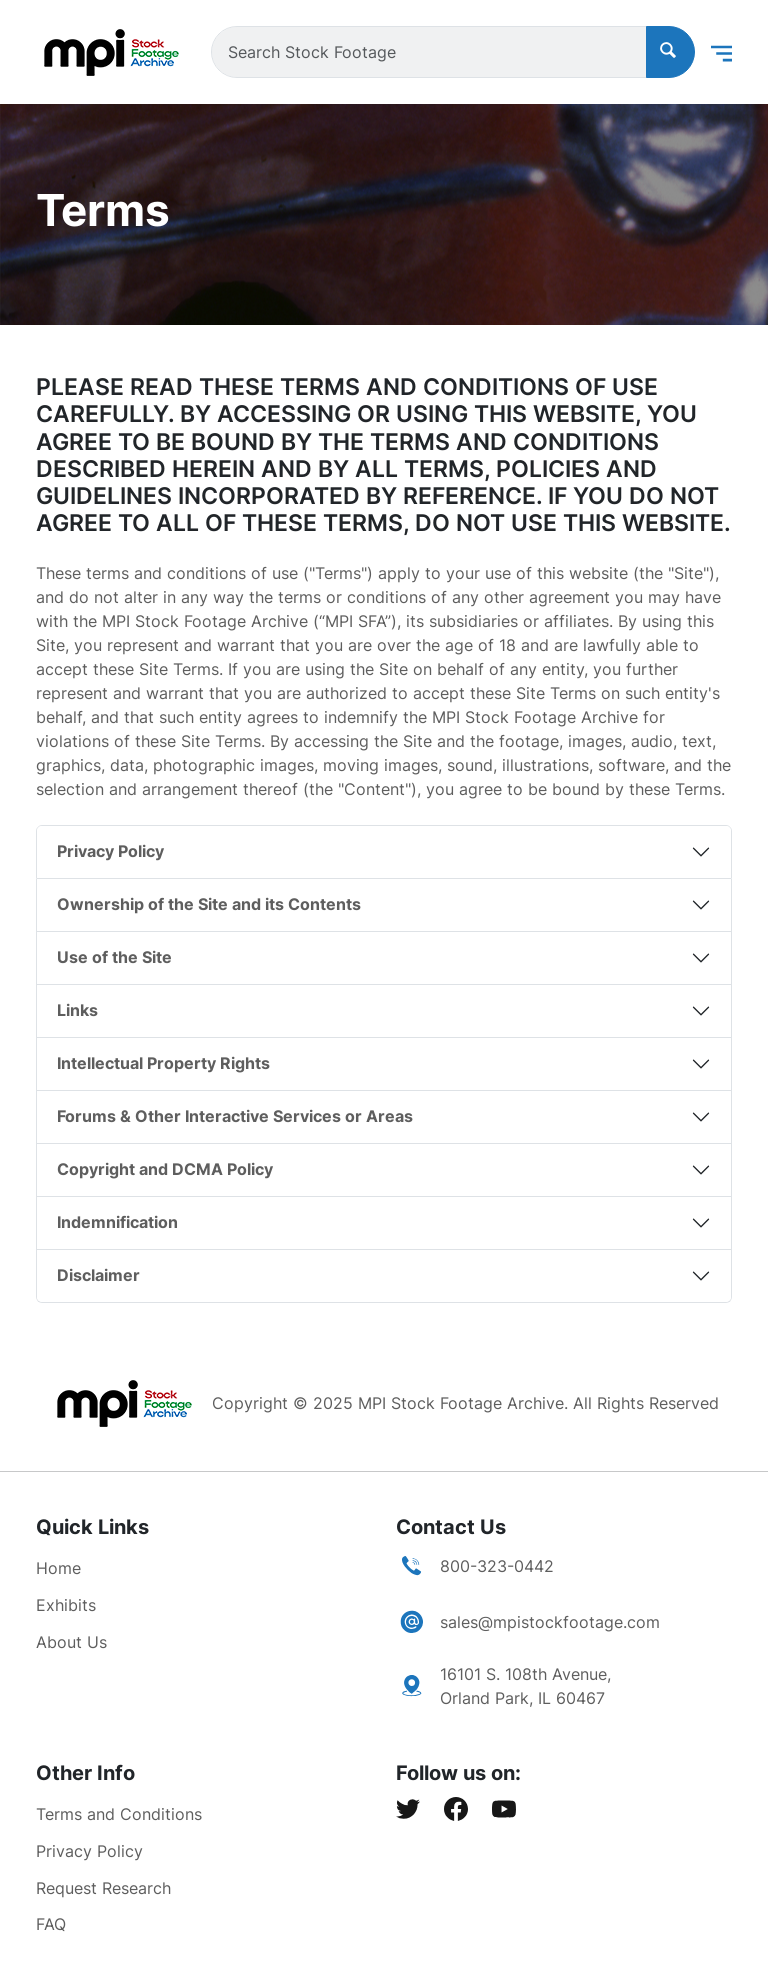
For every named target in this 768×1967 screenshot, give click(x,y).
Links (77, 1010)
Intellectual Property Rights (163, 1063)
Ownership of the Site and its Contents (209, 904)
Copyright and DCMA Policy (165, 1169)
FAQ (51, 1924)
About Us (71, 1642)
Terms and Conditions (119, 1814)
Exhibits (66, 1605)
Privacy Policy (110, 851)
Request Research (103, 1888)
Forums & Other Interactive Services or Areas (235, 1116)
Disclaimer (98, 1275)
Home (58, 1568)
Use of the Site (114, 957)
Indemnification (117, 1222)
